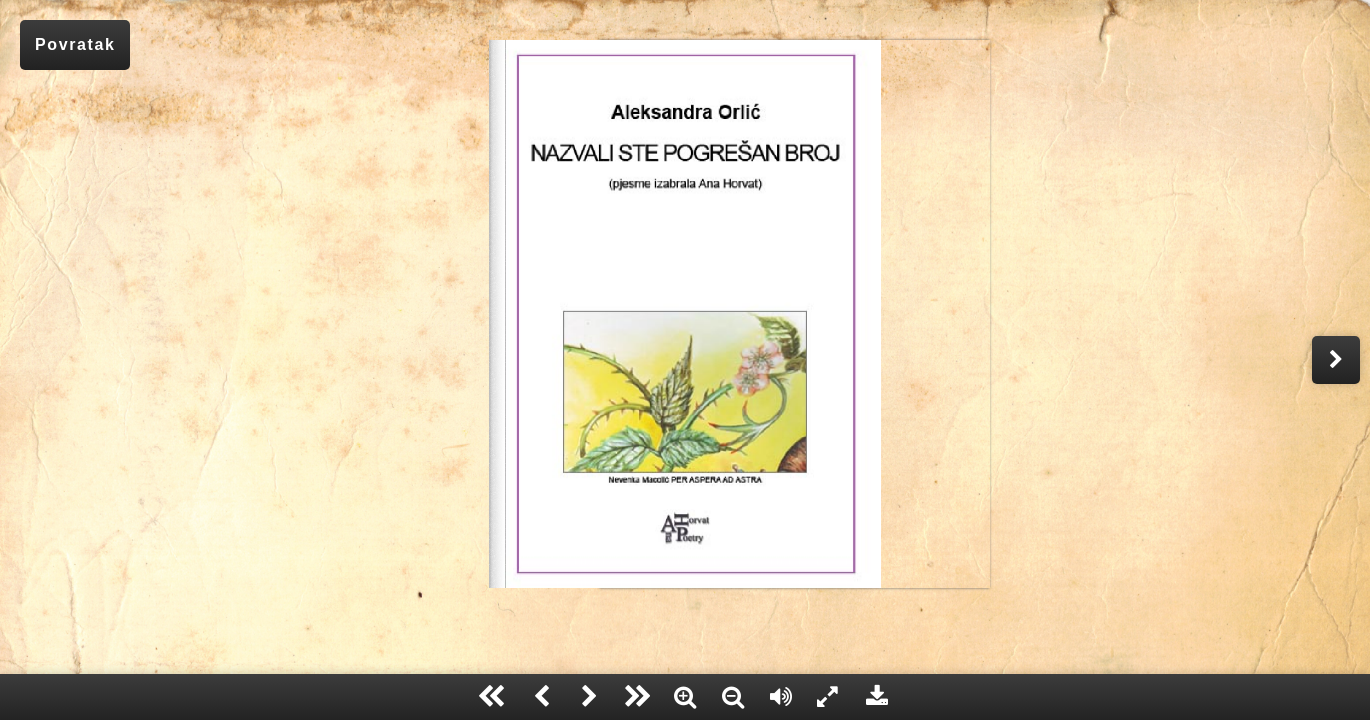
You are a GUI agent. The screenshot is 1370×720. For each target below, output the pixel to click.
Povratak (75, 44)
